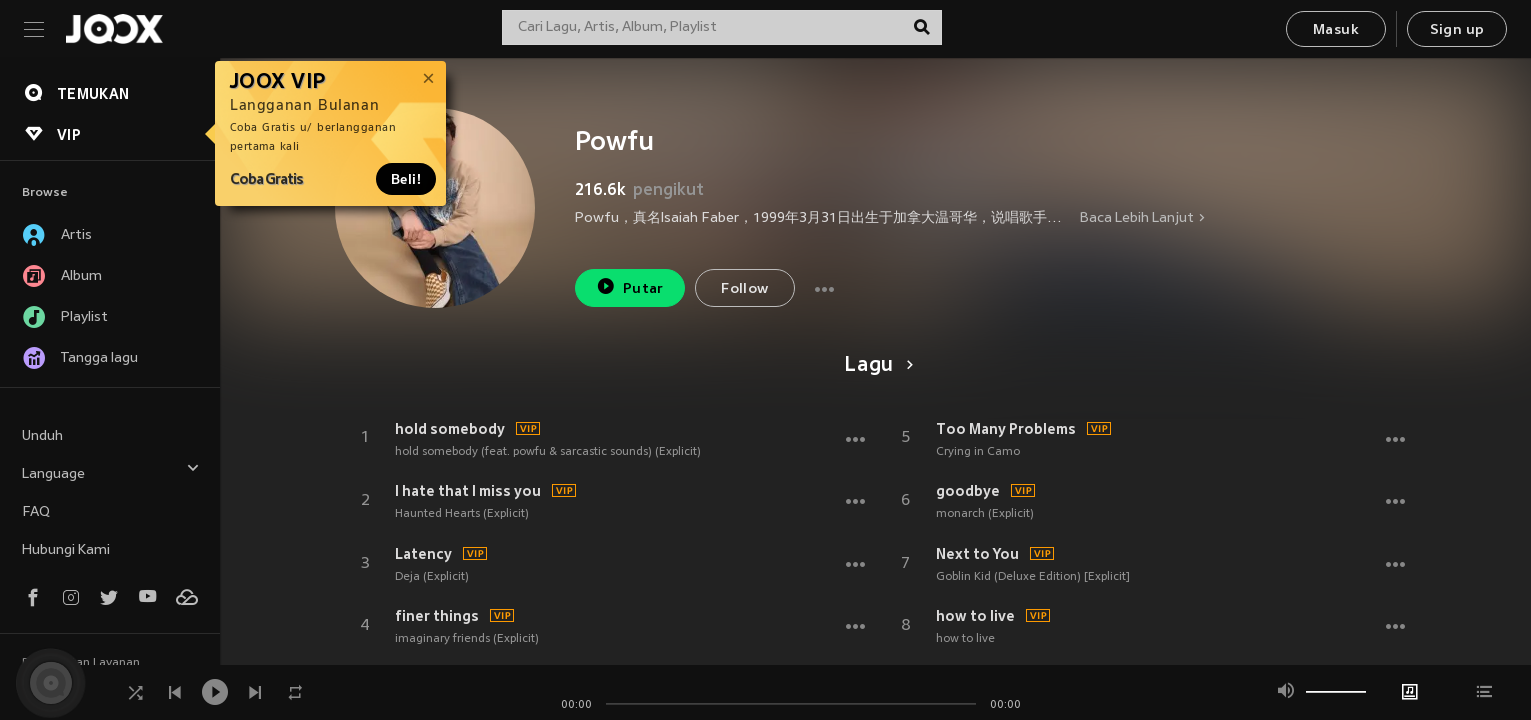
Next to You (977, 554)
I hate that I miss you (468, 491)
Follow (744, 289)
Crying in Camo (978, 452)
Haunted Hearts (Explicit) (462, 514)
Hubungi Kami (66, 550)
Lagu (875, 366)
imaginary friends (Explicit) (467, 639)
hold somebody (450, 429)
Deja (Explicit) (432, 577)
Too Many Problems (1006, 429)
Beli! (406, 179)
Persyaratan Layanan (81, 663)
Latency (423, 554)
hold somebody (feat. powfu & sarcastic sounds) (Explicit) (548, 452)
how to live (975, 616)
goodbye (968, 491)
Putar (630, 286)
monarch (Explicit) (985, 514)
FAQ (36, 512)
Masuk (1336, 30)
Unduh (42, 436)
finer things (437, 616)
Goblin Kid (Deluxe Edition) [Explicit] (1033, 577)
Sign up (1457, 30)
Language (111, 471)
